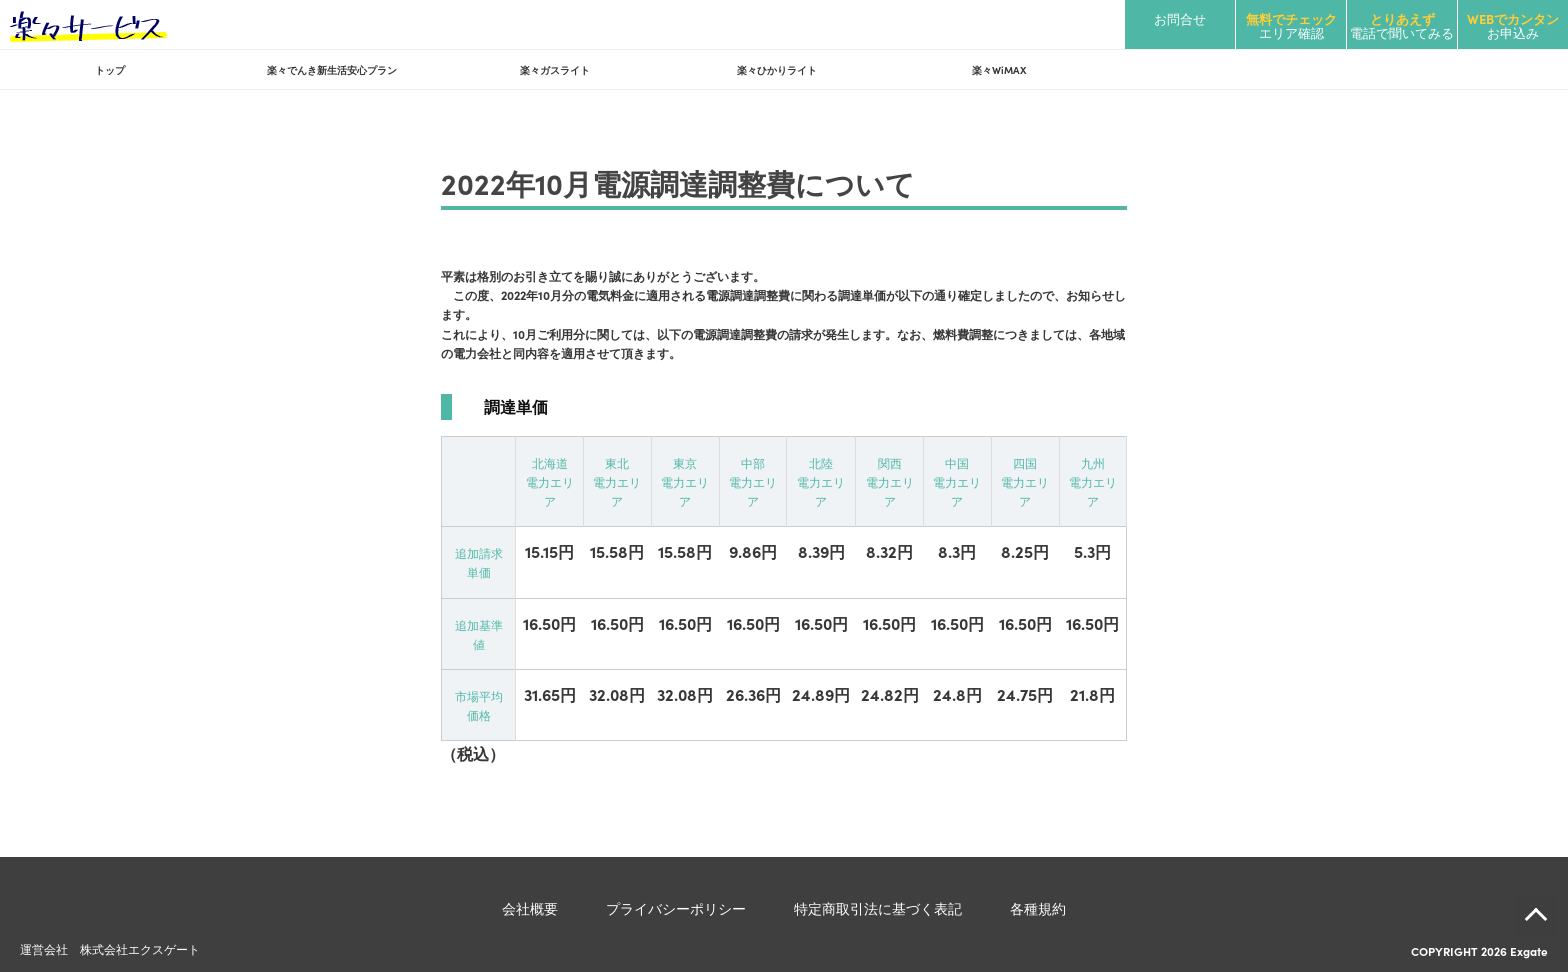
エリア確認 (1291, 25)
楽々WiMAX (999, 70)
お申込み (1513, 25)
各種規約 (1038, 908)
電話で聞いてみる (1402, 25)
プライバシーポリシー (676, 908)
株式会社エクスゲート (140, 948)
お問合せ (1180, 18)
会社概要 (530, 908)
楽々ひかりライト (777, 70)
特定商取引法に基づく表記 (878, 908)
